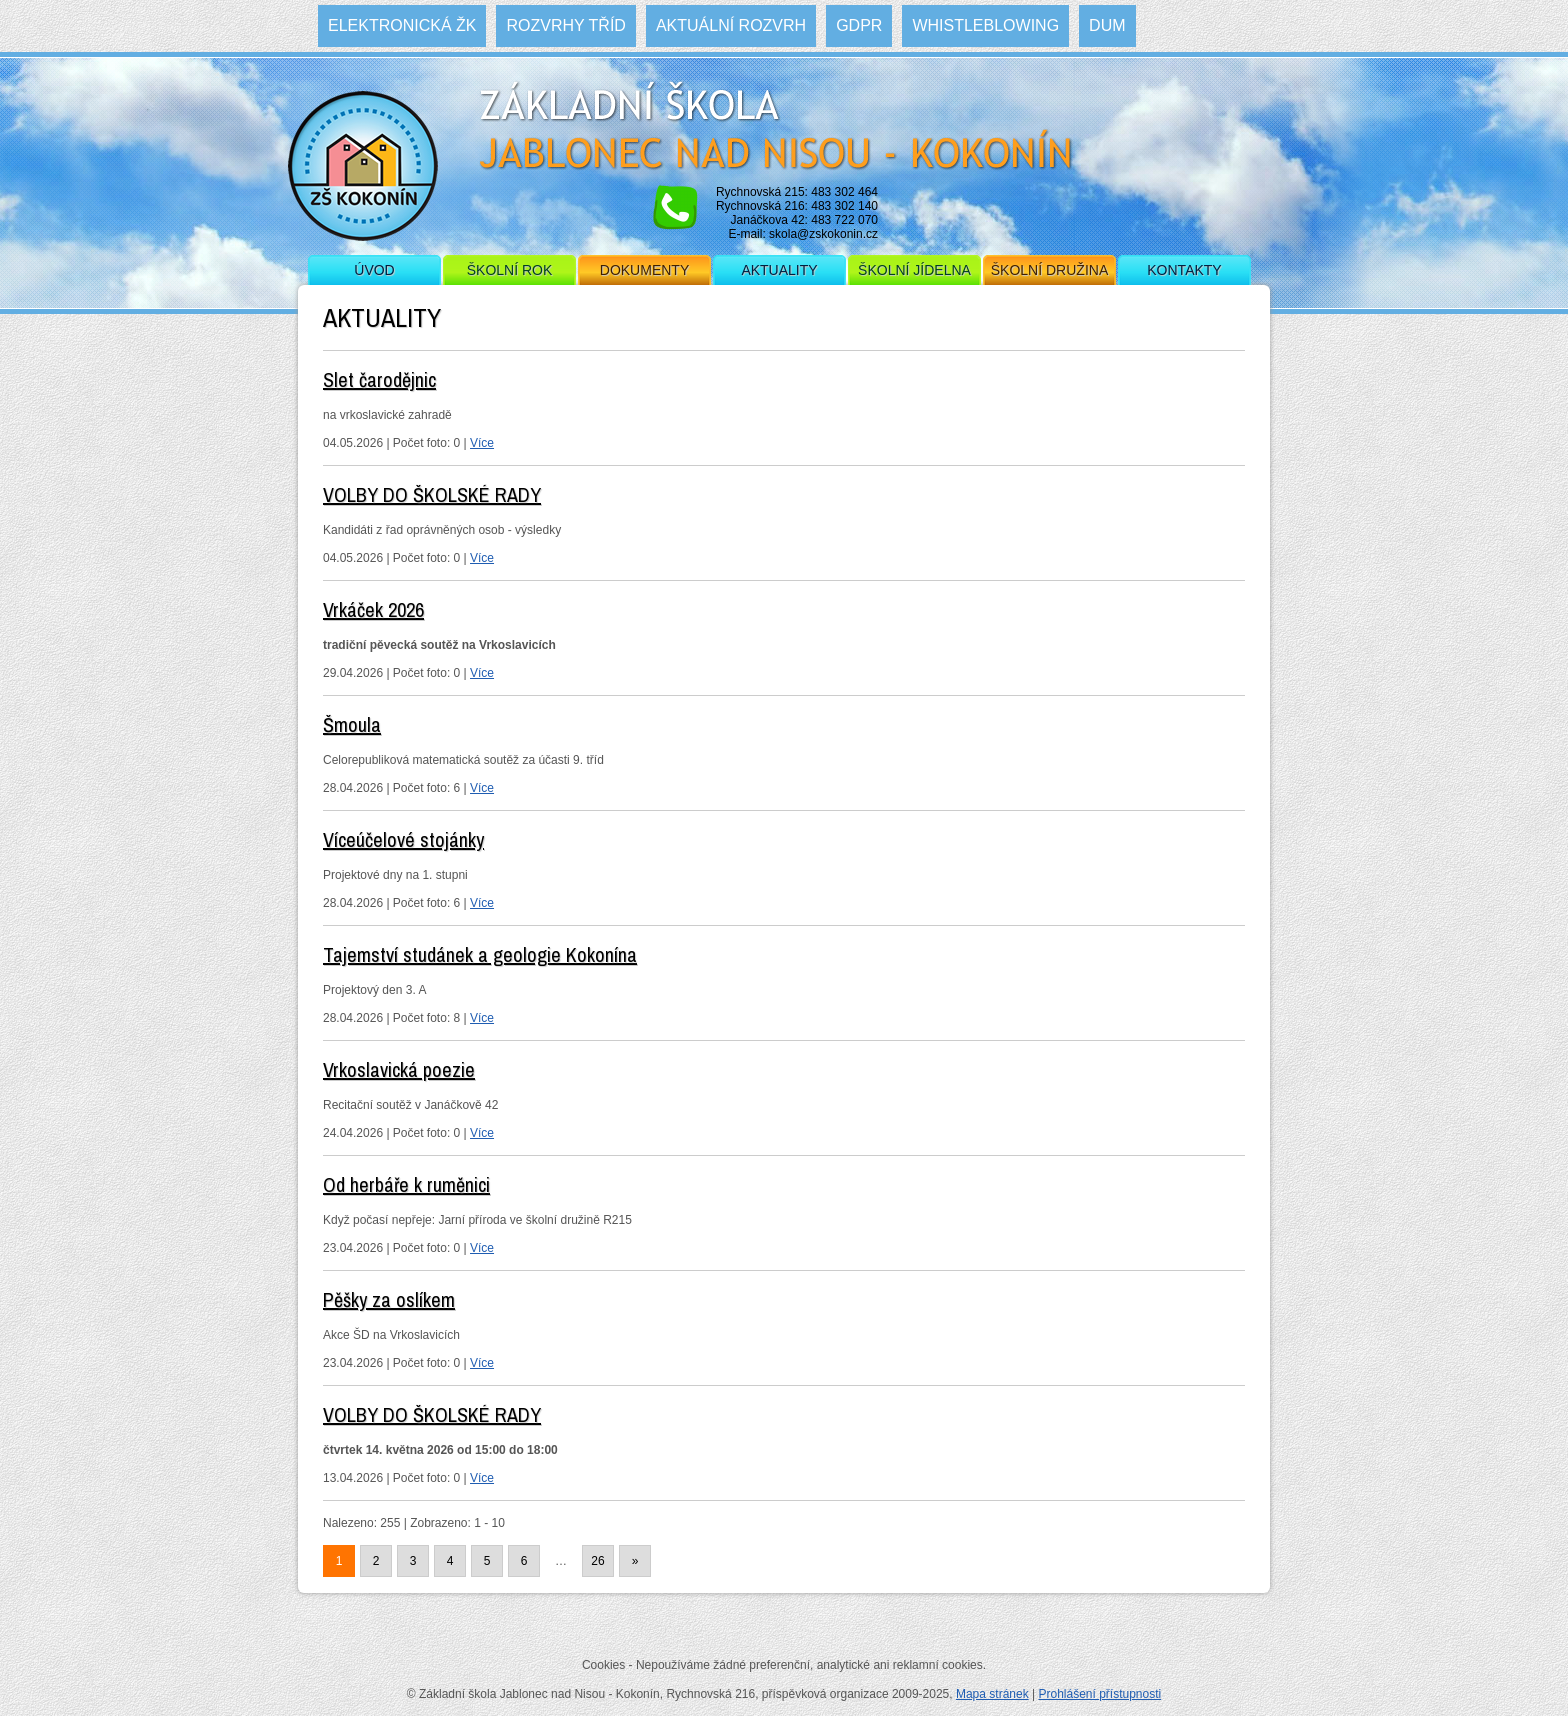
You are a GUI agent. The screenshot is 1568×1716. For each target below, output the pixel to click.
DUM (1107, 25)
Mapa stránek (992, 1694)
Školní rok (510, 270)
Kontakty (1184, 270)
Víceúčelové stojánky (403, 839)
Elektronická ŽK (402, 25)
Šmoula (352, 724)
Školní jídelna (914, 270)
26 (597, 1561)
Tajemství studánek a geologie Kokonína (480, 954)
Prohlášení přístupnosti (1099, 1694)
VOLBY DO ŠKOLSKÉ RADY (432, 494)
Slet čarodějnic (379, 379)
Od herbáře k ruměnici (406, 1184)
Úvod (374, 270)
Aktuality (779, 270)
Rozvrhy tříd (565, 25)
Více (482, 443)
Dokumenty (644, 270)
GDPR (859, 25)
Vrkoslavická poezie (399, 1069)
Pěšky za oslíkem (389, 1299)
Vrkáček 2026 (373, 609)
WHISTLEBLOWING (985, 25)
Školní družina (1049, 270)
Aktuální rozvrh (731, 25)
